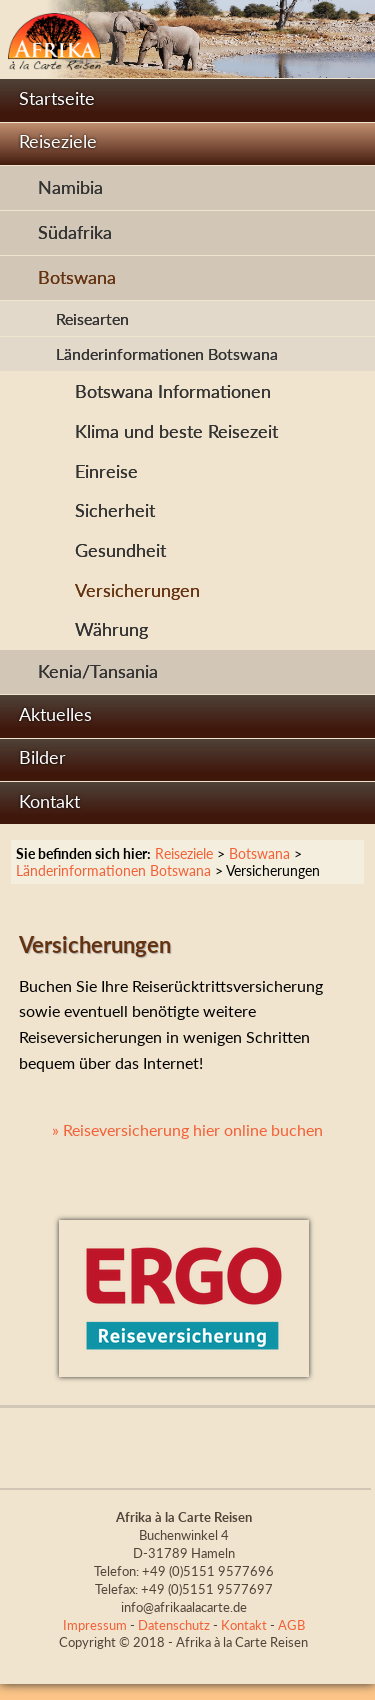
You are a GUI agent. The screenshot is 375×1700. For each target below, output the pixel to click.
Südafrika (75, 232)
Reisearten (92, 318)
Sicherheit (115, 510)
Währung (111, 629)
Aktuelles (55, 714)
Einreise (106, 471)
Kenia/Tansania (98, 671)
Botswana (77, 277)
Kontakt (49, 801)
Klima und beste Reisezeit (176, 431)
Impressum (95, 1625)
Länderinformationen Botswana (167, 353)
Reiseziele (58, 141)
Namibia (70, 187)
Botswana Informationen (173, 391)
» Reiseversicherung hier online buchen (187, 1129)
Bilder (42, 757)
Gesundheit (120, 550)
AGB (291, 1625)
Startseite (57, 98)
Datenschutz (174, 1625)
